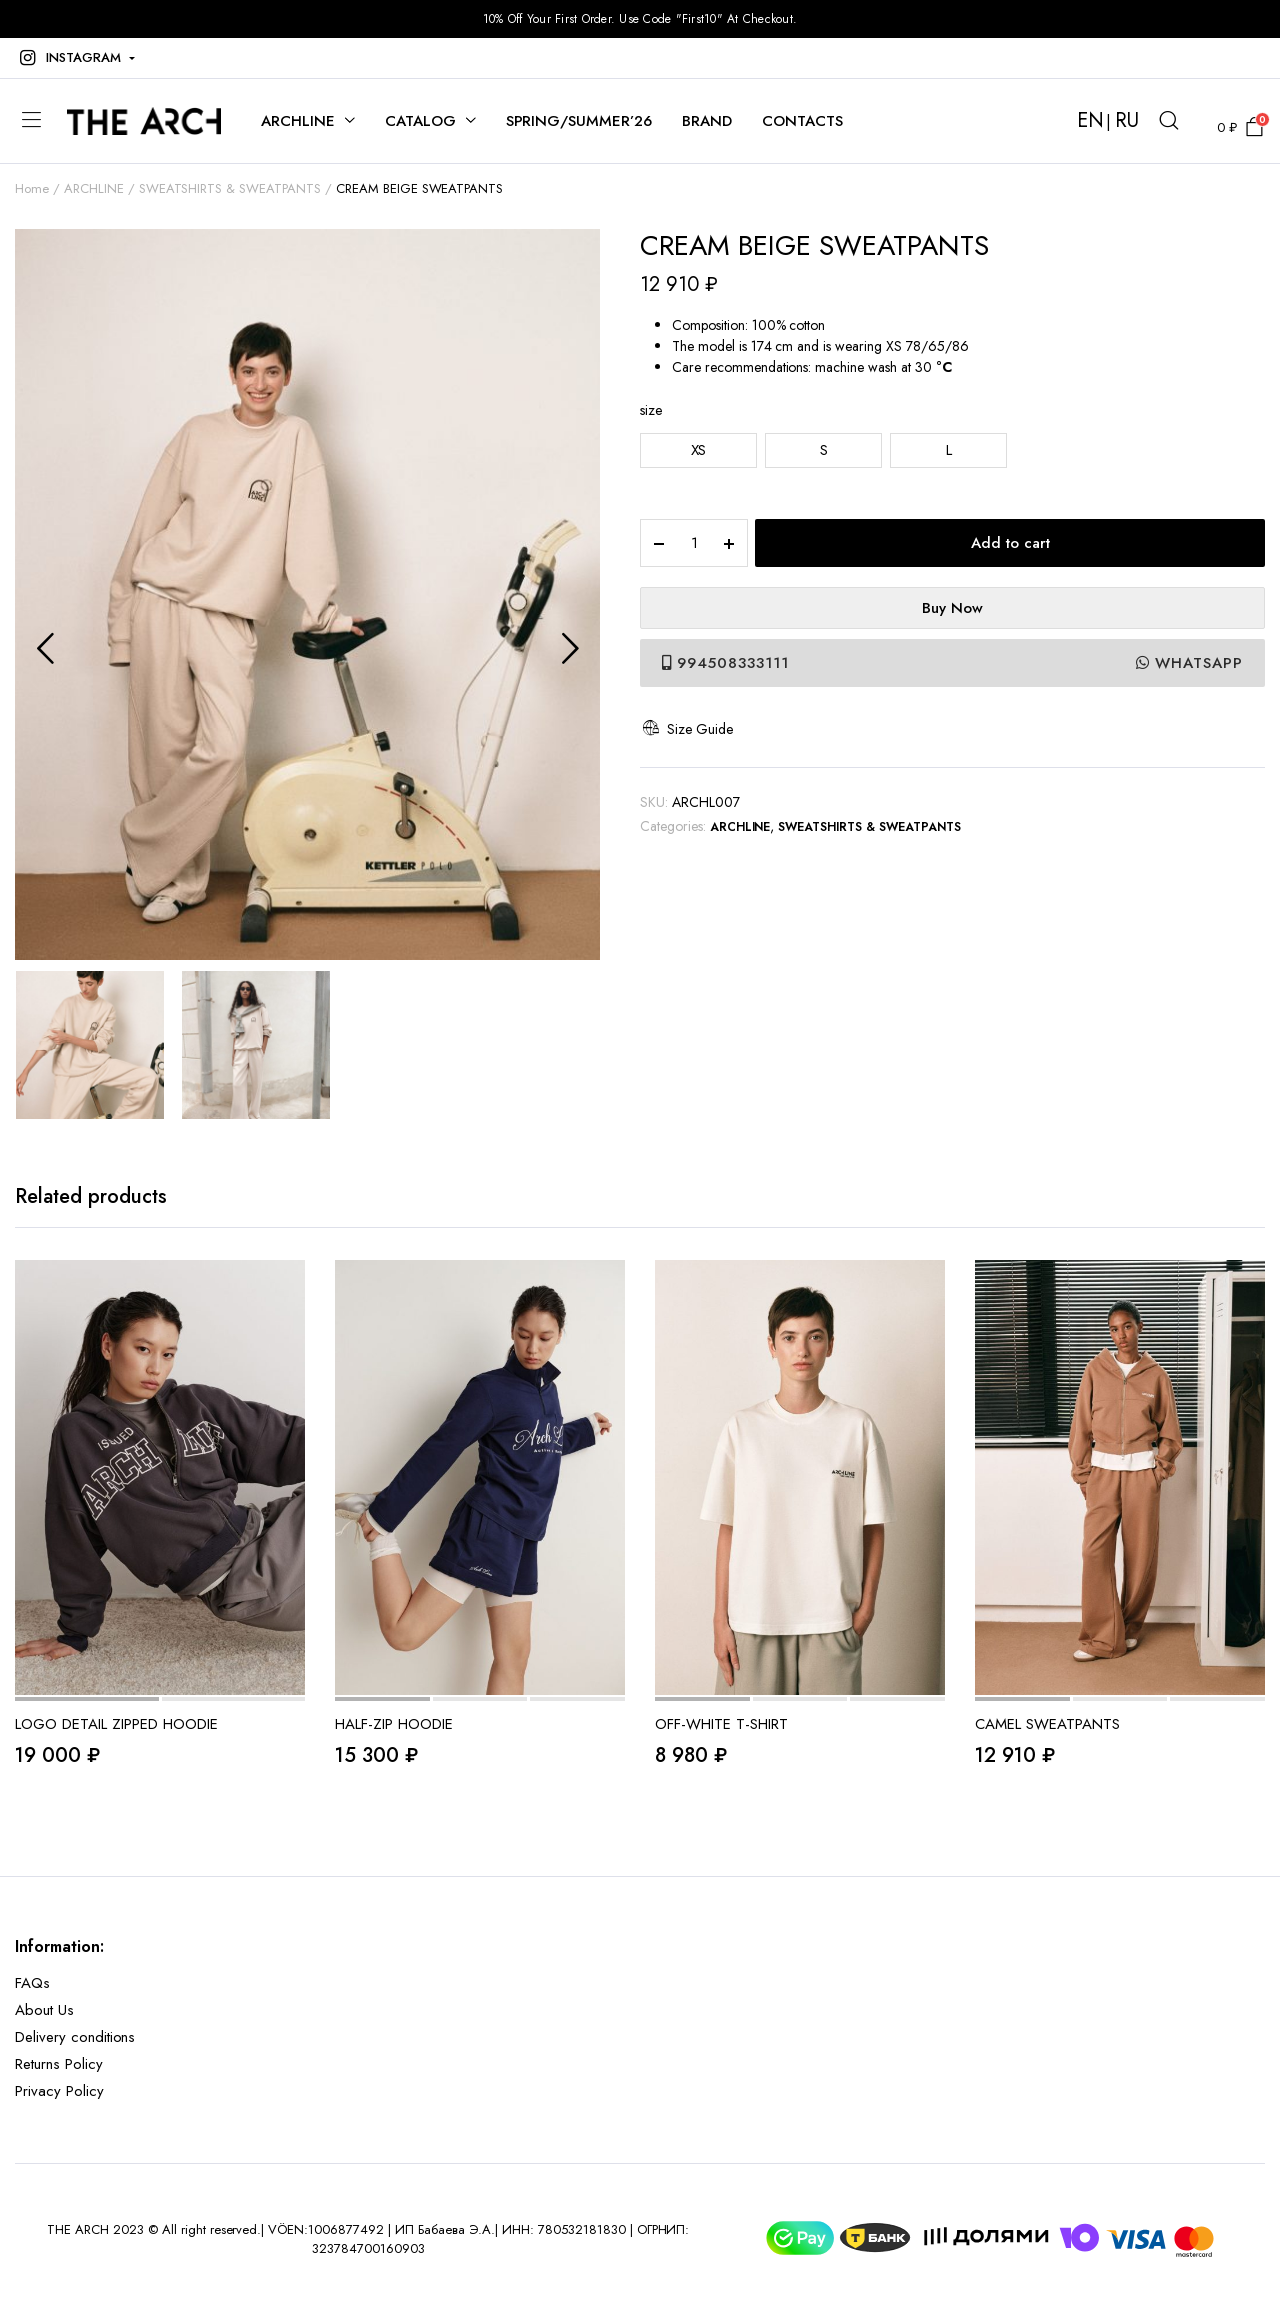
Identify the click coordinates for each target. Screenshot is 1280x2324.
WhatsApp (1189, 663)
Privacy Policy (59, 2091)
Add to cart (1010, 543)
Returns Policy (59, 2064)
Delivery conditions (75, 2037)
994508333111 (725, 663)
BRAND (707, 121)
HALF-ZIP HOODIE (394, 1724)
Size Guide (686, 729)
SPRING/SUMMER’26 (579, 121)
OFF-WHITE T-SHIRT (721, 1724)
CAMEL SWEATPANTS (1047, 1724)
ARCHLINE (298, 121)
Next (570, 648)
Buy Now (952, 608)
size (651, 410)
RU (1127, 120)
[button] (75, 58)
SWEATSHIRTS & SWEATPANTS (230, 188)
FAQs (32, 1983)
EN (1090, 120)
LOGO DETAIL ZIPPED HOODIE (116, 1724)
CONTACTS (802, 121)
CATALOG (420, 121)
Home (32, 188)
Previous (45, 648)
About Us (44, 2010)
